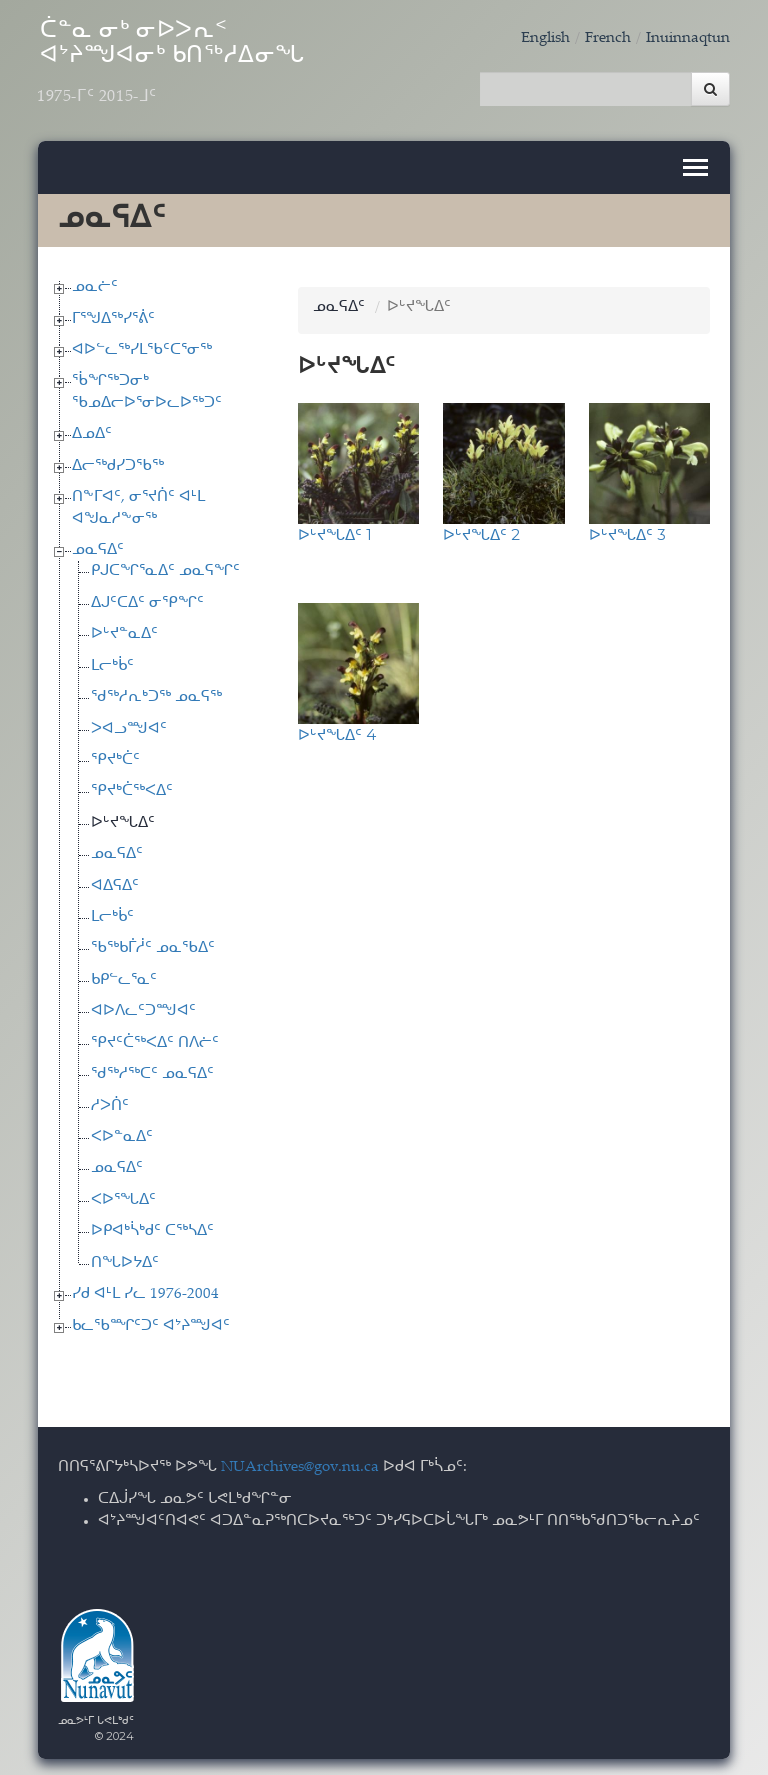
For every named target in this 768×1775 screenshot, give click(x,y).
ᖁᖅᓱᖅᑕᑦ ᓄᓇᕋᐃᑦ (152, 1071)
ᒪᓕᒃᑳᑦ (112, 662)
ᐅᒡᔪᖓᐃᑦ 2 (481, 530)
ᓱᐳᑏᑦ (110, 1102)
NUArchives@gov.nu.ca (300, 1464)
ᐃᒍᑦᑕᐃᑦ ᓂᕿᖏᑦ (147, 599)
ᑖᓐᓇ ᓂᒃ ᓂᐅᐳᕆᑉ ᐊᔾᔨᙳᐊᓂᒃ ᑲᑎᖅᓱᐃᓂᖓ (188, 67)
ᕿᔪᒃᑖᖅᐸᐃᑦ (132, 788)
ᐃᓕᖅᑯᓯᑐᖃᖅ (118, 462)
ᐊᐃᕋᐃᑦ (115, 882)
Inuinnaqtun (688, 38)
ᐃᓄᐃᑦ (92, 431)
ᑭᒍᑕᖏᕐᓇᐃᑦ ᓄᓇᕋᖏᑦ (165, 568)
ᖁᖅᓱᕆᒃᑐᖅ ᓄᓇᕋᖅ (156, 694)
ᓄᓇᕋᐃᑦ (98, 547)
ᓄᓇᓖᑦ (95, 284)
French (608, 38)
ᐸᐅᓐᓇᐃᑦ (122, 1134)
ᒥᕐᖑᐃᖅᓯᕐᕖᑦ (113, 315)
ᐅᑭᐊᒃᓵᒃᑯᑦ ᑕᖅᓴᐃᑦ (152, 1228)
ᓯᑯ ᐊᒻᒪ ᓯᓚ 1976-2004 (145, 1291)
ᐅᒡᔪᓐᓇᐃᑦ (124, 631)
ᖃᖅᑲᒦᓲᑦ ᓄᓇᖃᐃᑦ (153, 945)
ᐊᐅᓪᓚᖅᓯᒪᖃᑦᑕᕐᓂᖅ (142, 347)
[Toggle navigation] (695, 164)
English (545, 38)
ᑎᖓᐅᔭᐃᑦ (125, 1259)
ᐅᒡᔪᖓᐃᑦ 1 (335, 530)
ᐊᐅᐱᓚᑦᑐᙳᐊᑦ (143, 1008)
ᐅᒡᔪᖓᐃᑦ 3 (627, 530)
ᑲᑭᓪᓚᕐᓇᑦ (124, 976)
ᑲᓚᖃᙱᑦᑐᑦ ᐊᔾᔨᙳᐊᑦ (151, 1322)
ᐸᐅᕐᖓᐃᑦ (123, 1196)
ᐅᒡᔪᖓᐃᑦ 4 (337, 730)
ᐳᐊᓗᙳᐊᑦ (129, 725)
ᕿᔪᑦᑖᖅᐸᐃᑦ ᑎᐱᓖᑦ (155, 1039)
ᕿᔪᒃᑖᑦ (115, 757)
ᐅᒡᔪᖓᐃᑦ (123, 819)
